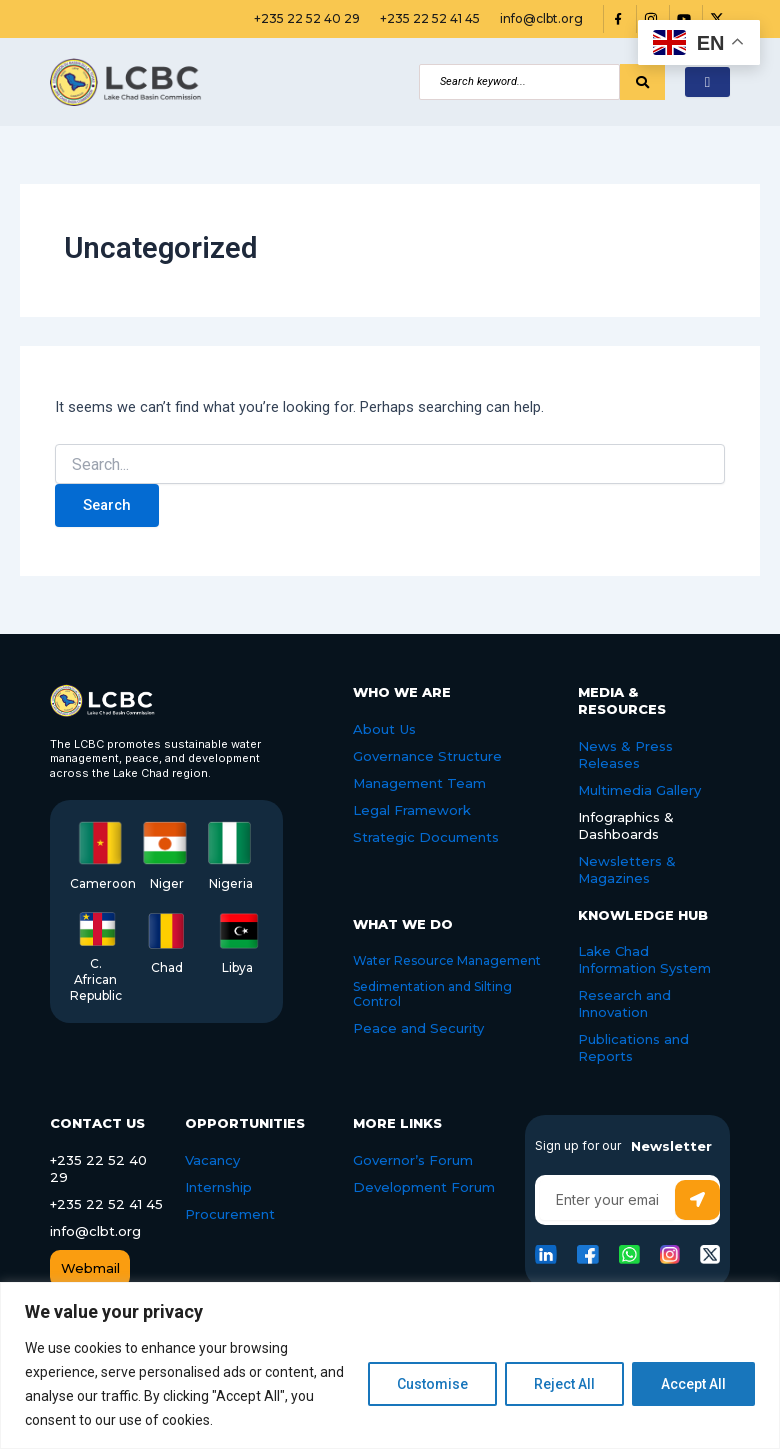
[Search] (519, 82)
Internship (218, 1186)
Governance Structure (427, 756)
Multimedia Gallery (639, 790)
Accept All (693, 1384)
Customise (432, 1384)
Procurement (230, 1213)
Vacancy (212, 1159)
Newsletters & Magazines (627, 868)
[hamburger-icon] (707, 82)
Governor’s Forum (413, 1159)
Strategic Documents (425, 836)
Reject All (564, 1384)
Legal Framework (412, 810)
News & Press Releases (625, 754)
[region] (390, 1365)
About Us (384, 729)
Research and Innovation (624, 1003)
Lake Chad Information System (644, 959)
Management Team (419, 783)
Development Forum (423, 1186)
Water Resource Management (446, 959)
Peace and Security (419, 1027)
